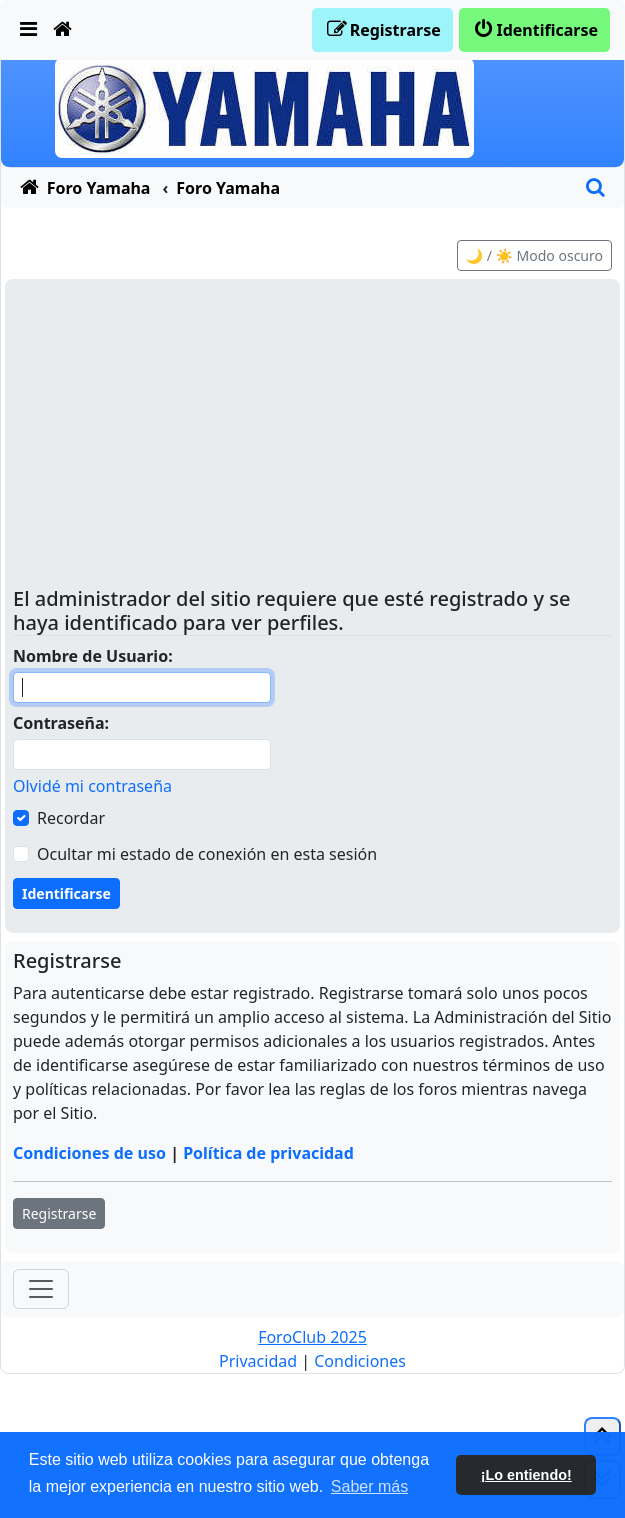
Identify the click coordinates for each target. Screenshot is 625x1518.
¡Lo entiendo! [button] (526, 1475)
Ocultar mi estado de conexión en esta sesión (207, 854)
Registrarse (59, 1213)
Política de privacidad (268, 1153)
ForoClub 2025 (312, 1337)
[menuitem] (29, 30)
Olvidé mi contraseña (92, 786)
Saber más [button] (369, 1486)
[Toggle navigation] (41, 1289)
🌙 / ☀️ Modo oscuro (534, 255)
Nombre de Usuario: (93, 656)
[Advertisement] (312, 437)
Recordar (71, 818)
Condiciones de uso (89, 1153)
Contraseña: (61, 723)
